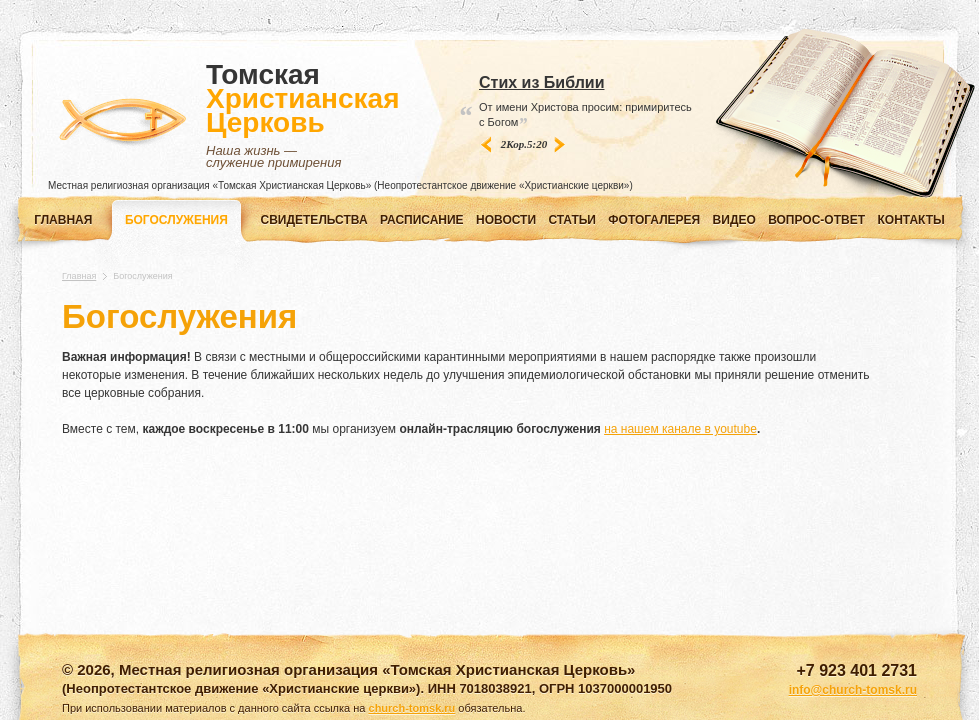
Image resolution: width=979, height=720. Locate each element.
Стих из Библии (541, 82)
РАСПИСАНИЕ (422, 220)
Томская (302, 116)
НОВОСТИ (506, 220)
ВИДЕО (734, 220)
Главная (63, 220)
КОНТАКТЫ (911, 220)
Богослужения (176, 220)
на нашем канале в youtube (680, 429)
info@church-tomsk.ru (853, 690)
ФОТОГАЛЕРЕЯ (654, 220)
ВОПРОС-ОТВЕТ (816, 220)
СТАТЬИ (572, 220)
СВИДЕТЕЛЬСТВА (314, 220)
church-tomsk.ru (412, 708)
